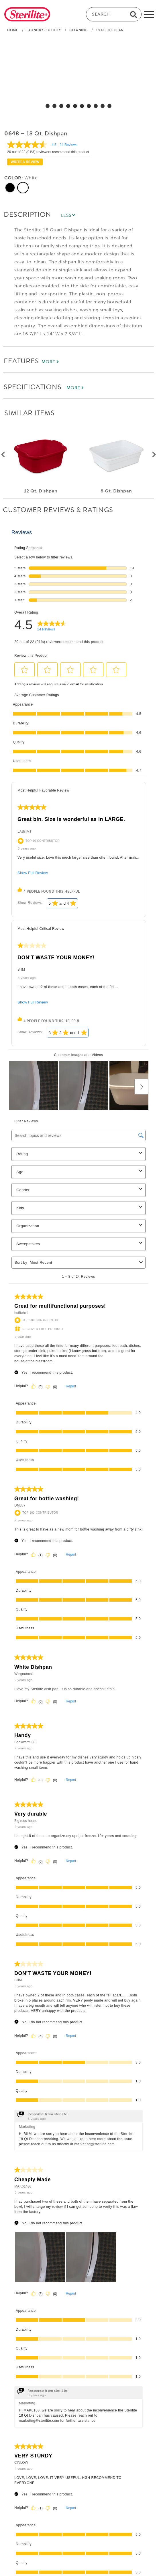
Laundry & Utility (43, 30)
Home (12, 30)
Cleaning (78, 30)
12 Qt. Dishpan (41, 491)
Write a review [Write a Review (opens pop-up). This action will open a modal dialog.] (25, 162)
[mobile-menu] (149, 14)
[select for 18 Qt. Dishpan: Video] (109, 106)
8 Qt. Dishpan (116, 491)
